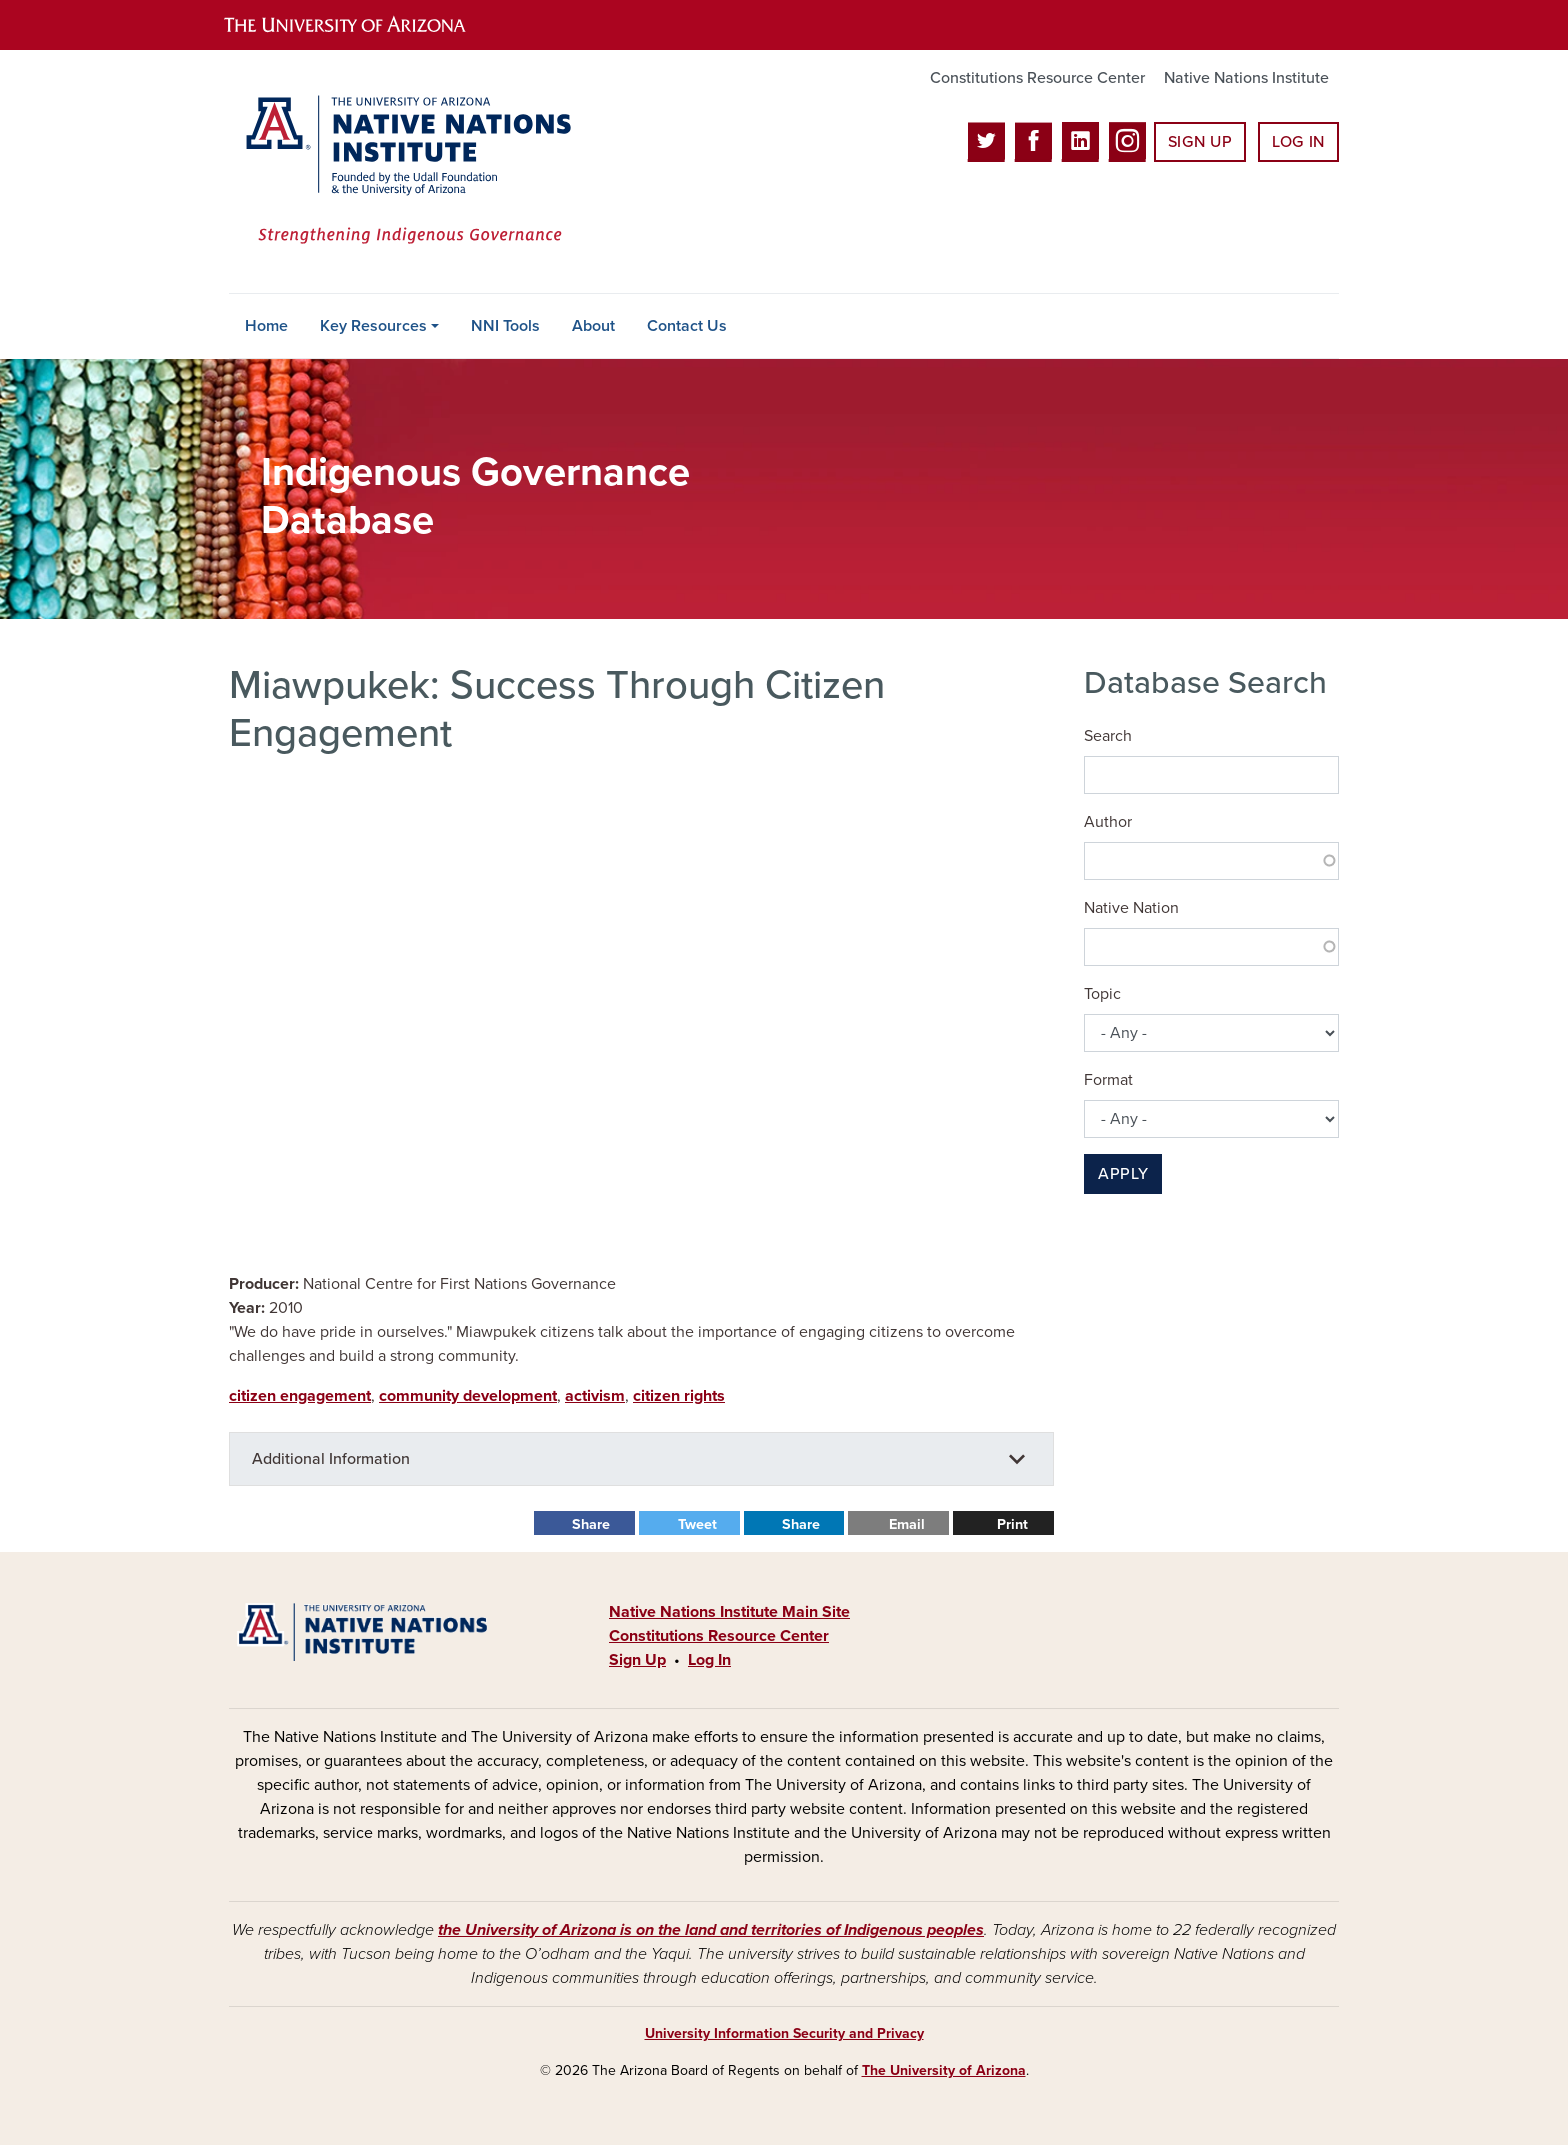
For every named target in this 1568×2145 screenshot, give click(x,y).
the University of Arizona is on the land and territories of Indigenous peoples (711, 1930)
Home (266, 326)
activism (595, 1396)
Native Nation (1131, 908)
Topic (1102, 994)
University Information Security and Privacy (784, 2033)
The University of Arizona (944, 2070)
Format (1108, 1080)
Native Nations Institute (1246, 78)
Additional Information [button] (331, 1459)
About (593, 326)
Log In (1298, 142)
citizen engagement (300, 1396)
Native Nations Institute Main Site (729, 1612)
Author (1108, 822)
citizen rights (679, 1396)
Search (1108, 736)
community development (468, 1396)
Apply (1123, 1174)
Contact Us (687, 326)
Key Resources (373, 326)
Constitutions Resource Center (1037, 78)
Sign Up (1200, 142)
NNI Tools (505, 326)
